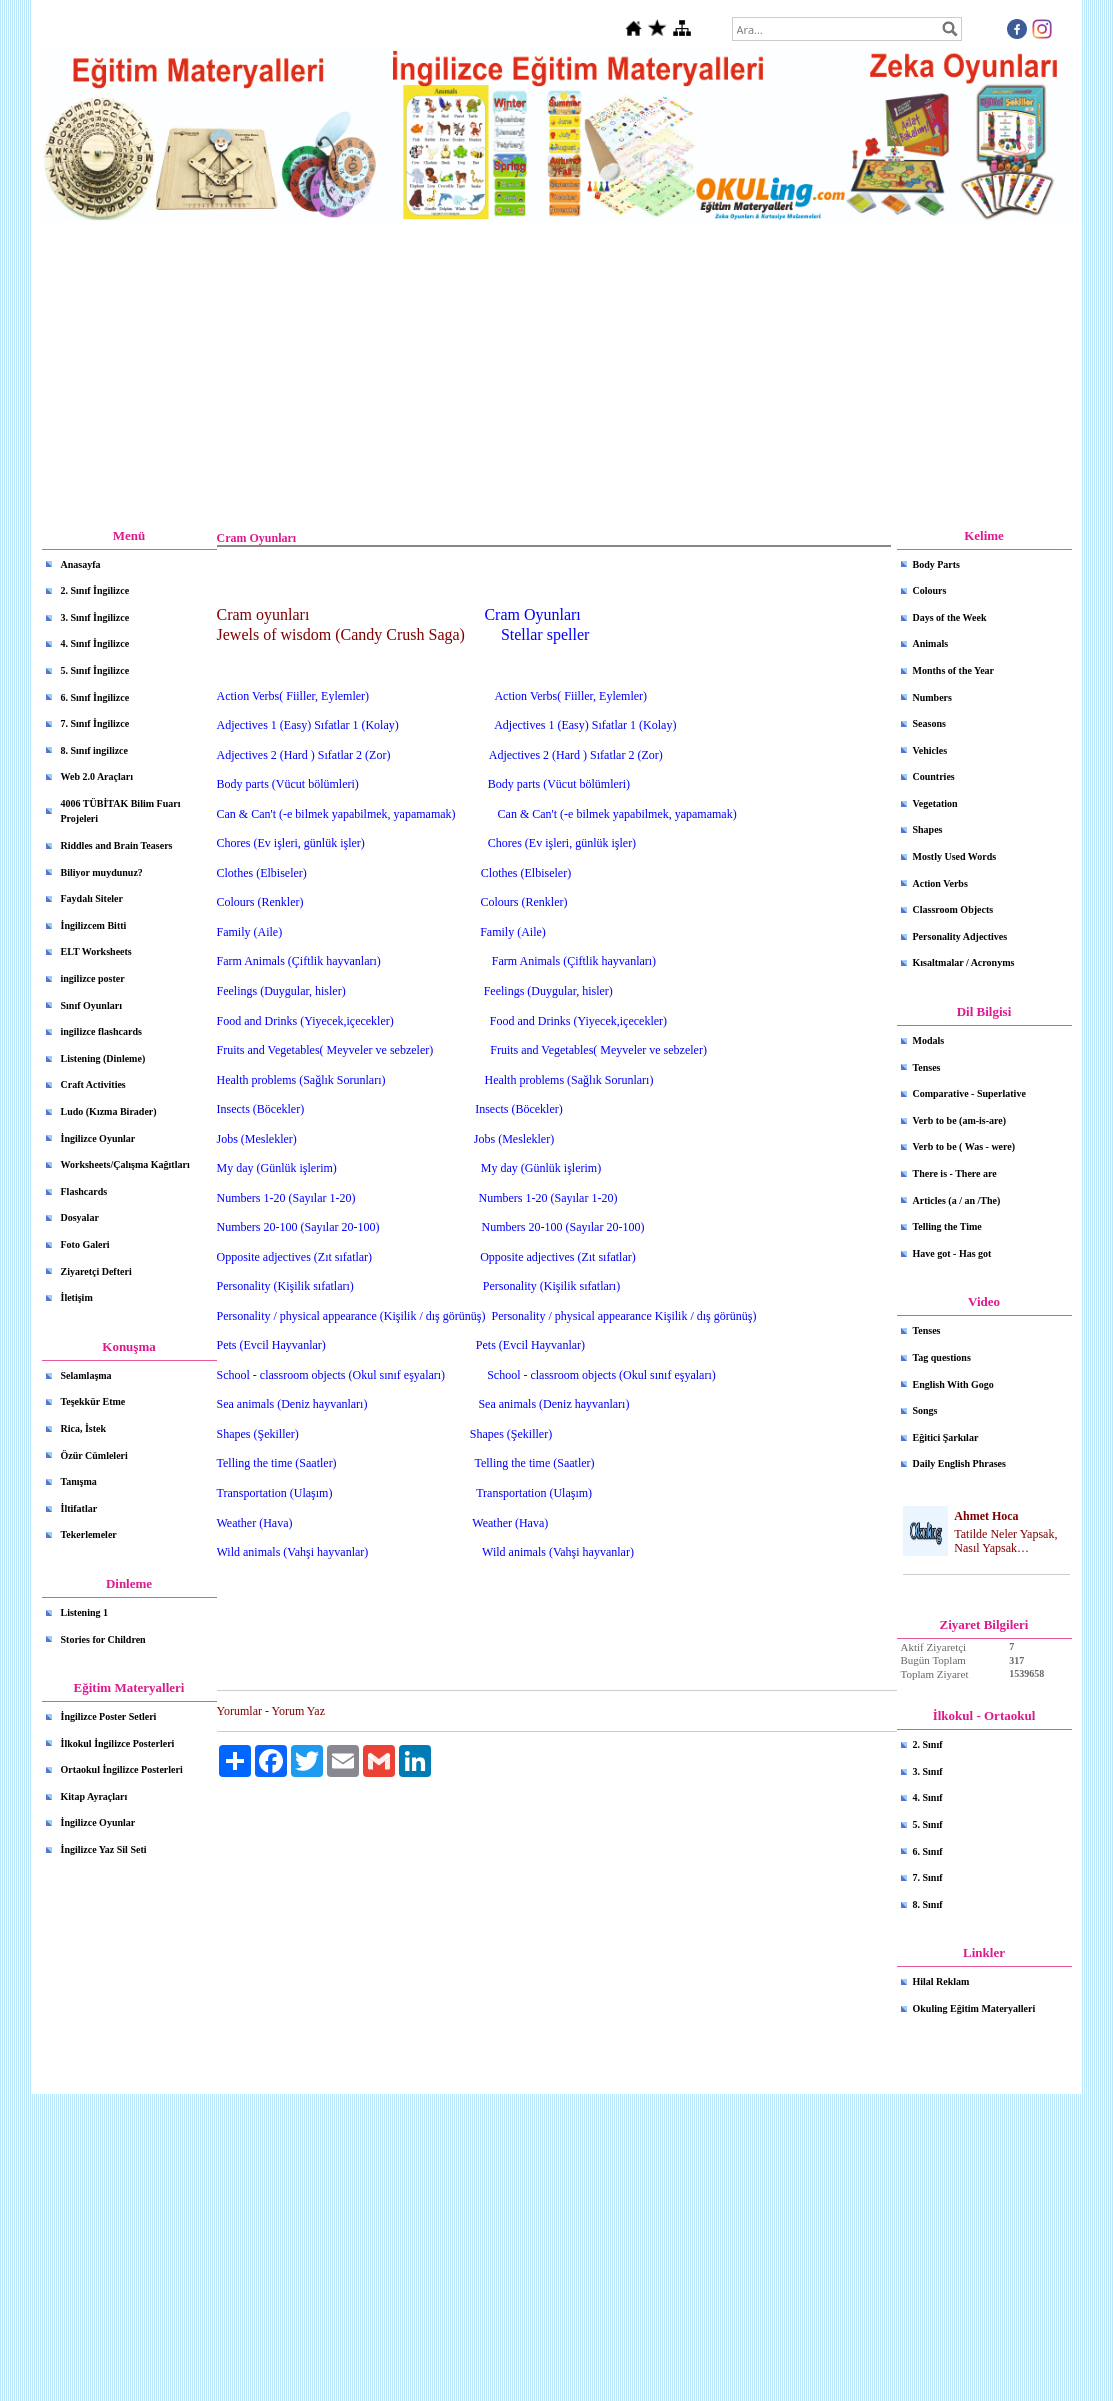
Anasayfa (81, 564)
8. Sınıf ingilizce (95, 750)
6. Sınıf (928, 1851)
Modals (929, 1040)
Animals (931, 643)
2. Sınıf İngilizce (95, 590)
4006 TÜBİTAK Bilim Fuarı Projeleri (121, 811)
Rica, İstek (84, 1428)
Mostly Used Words (955, 856)
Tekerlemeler (89, 1534)
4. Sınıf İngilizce (95, 643)
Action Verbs (940, 883)
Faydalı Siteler (92, 898)
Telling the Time (947, 1226)
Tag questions (942, 1357)
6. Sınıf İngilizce (95, 697)
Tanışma (79, 1481)
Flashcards (84, 1191)
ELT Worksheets (96, 951)
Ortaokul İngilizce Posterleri (122, 1769)
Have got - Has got (952, 1253)
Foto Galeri (85, 1244)
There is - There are (955, 1173)
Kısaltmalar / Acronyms (964, 962)
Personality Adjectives (960, 936)
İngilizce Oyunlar (98, 1138)
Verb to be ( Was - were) (964, 1146)
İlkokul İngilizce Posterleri (118, 1743)
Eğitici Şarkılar (946, 1437)
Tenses (927, 1067)
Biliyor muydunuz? (102, 872)
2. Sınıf (928, 1744)
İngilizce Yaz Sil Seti (104, 1849)
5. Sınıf (928, 1824)
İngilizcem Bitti (94, 925)
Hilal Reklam (941, 1981)
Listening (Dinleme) (103, 1058)
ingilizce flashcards (101, 1031)
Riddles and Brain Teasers (117, 845)
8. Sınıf (928, 1904)
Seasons (929, 723)
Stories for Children (103, 1639)
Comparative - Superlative (969, 1093)
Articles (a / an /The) (957, 1200)
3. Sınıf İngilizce (95, 617)
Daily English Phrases (959, 1463)
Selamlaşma (86, 1375)
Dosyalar (80, 1217)
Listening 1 (85, 1612)
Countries (934, 776)
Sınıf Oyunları (91, 1005)
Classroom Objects (953, 909)
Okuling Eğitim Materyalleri (974, 2008)
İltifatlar (79, 1508)
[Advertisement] (557, 375)
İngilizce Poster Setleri (109, 1716)
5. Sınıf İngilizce (95, 670)
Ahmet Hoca (986, 1516)
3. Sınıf (928, 1771)
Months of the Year (954, 670)
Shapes (928, 829)
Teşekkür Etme (93, 1401)
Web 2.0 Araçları (97, 776)
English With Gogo (953, 1384)
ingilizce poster (93, 978)
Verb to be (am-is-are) (960, 1120)
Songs (925, 1410)
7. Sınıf (928, 1877)
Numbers (932, 697)
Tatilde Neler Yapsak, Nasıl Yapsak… (1005, 1541)
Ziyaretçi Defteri (96, 1271)
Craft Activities (93, 1084)
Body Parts (937, 564)
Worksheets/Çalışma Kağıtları (125, 1164)
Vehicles (930, 750)
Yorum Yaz (298, 1711)
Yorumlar (239, 1711)
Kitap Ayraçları (94, 1796)
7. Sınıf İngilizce (95, 723)
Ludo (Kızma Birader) (109, 1111)
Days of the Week (950, 617)
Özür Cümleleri (94, 1455)
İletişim (77, 1297)
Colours (930, 590)
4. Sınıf (928, 1797)
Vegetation (935, 803)
